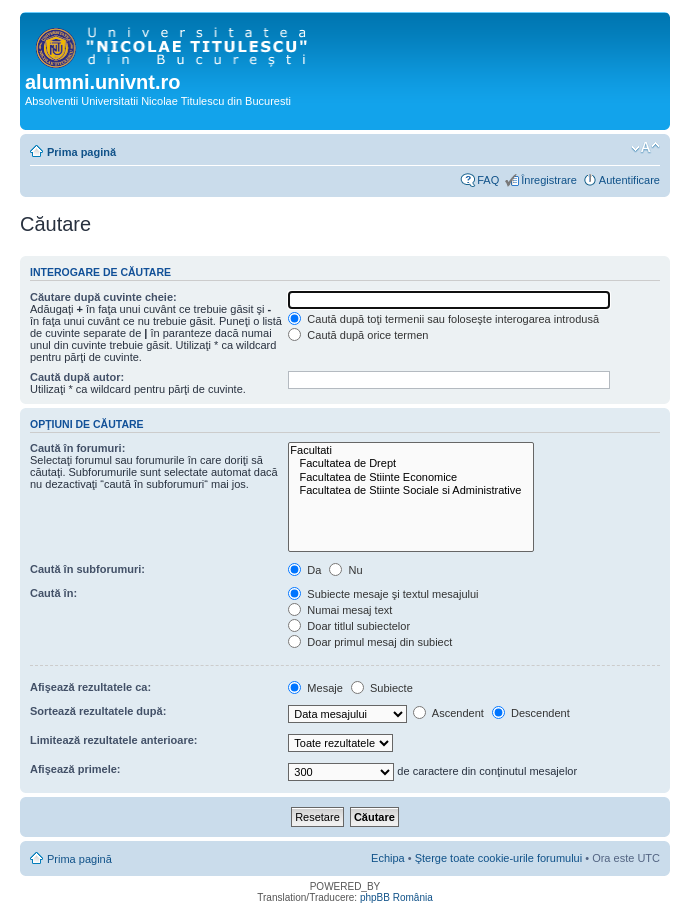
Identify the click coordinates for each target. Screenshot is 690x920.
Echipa (388, 858)
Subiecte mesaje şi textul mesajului (383, 594)
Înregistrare (549, 180)
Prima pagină (81, 152)
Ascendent (448, 713)
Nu (345, 570)
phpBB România (396, 897)
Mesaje (315, 688)
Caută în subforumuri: (87, 569)
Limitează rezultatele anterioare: (114, 740)
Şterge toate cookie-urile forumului (499, 858)
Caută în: (53, 593)
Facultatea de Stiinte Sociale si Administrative (411, 490)
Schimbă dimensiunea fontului (645, 148)
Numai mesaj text (340, 610)
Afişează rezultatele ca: (90, 687)
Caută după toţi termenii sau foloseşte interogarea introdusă (443, 319)
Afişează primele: (75, 769)
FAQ (488, 180)
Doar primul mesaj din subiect (370, 642)
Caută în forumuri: (77, 448)
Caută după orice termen (358, 335)
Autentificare (629, 180)
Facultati (411, 450)
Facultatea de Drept (411, 463)
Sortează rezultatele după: (98, 711)
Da (304, 570)
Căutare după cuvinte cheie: (103, 297)
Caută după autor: (77, 377)
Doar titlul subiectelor (349, 626)
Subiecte (382, 688)
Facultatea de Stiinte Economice (411, 477)
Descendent (531, 713)
